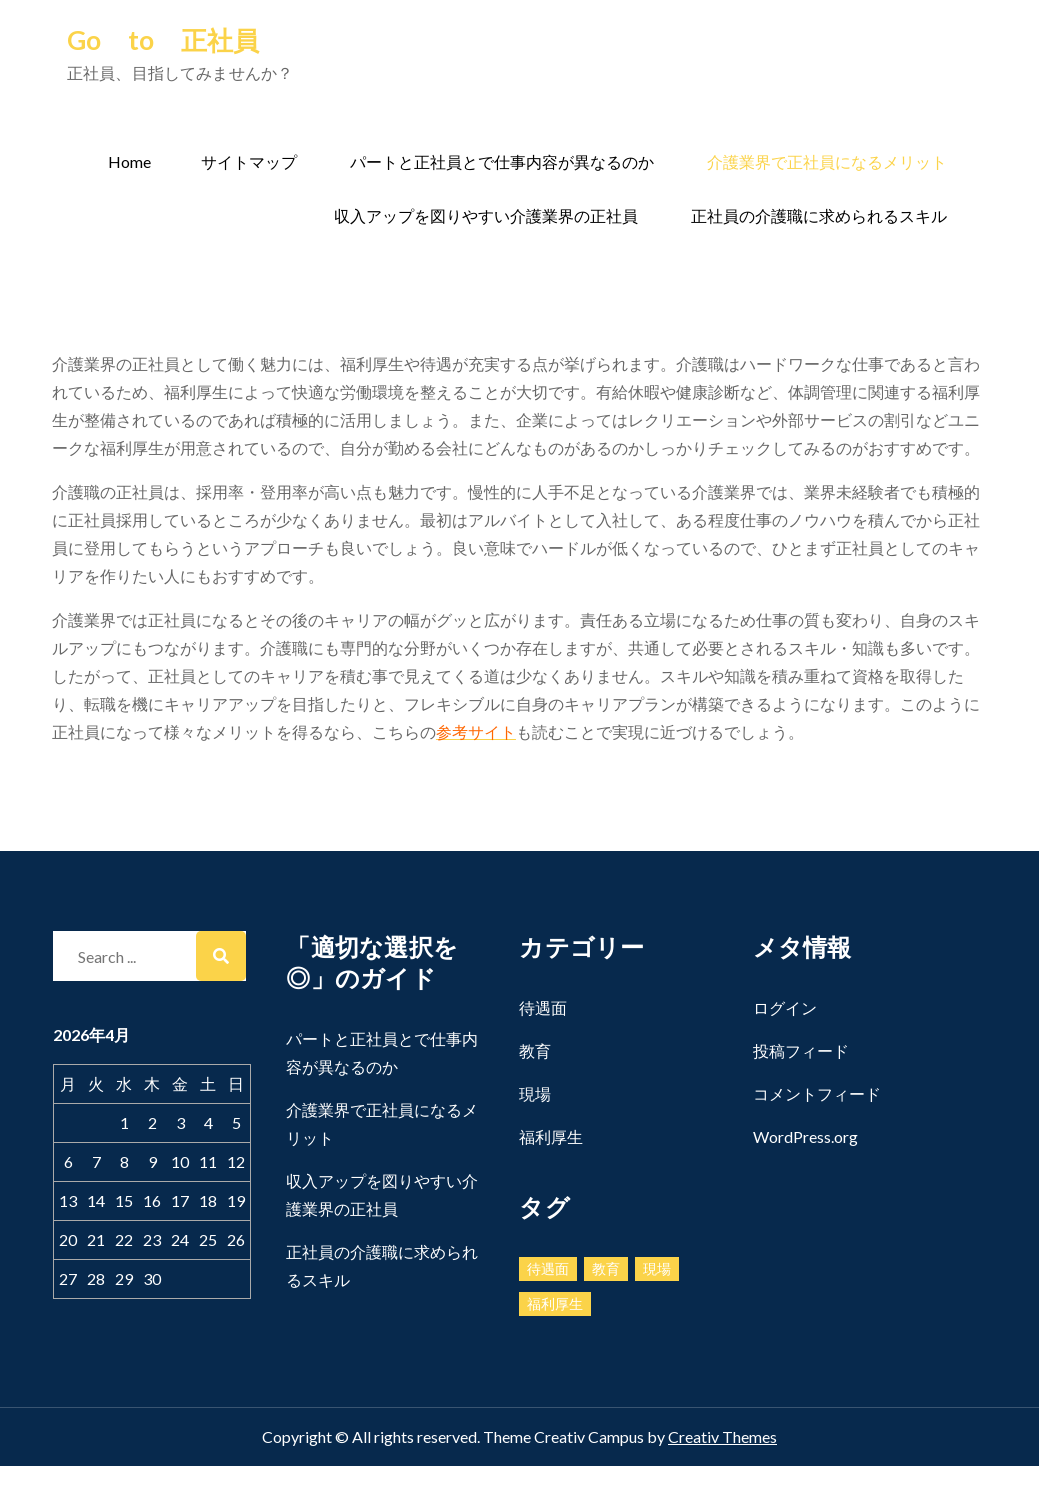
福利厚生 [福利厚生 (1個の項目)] (555, 1303)
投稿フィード (801, 1050)
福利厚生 (551, 1136)
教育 (535, 1050)
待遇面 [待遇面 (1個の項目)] (548, 1268)
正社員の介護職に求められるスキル (819, 215)
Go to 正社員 (163, 40)
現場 (535, 1093)
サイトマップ (249, 161)
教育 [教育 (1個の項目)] (606, 1268)
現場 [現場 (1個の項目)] (657, 1268)
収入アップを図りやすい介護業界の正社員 (486, 215)
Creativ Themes (722, 1436)
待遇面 (543, 1007)
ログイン (785, 1007)
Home (129, 161)
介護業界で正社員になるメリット (827, 161)
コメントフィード (817, 1093)
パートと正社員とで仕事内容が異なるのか (502, 161)
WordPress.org (805, 1136)
